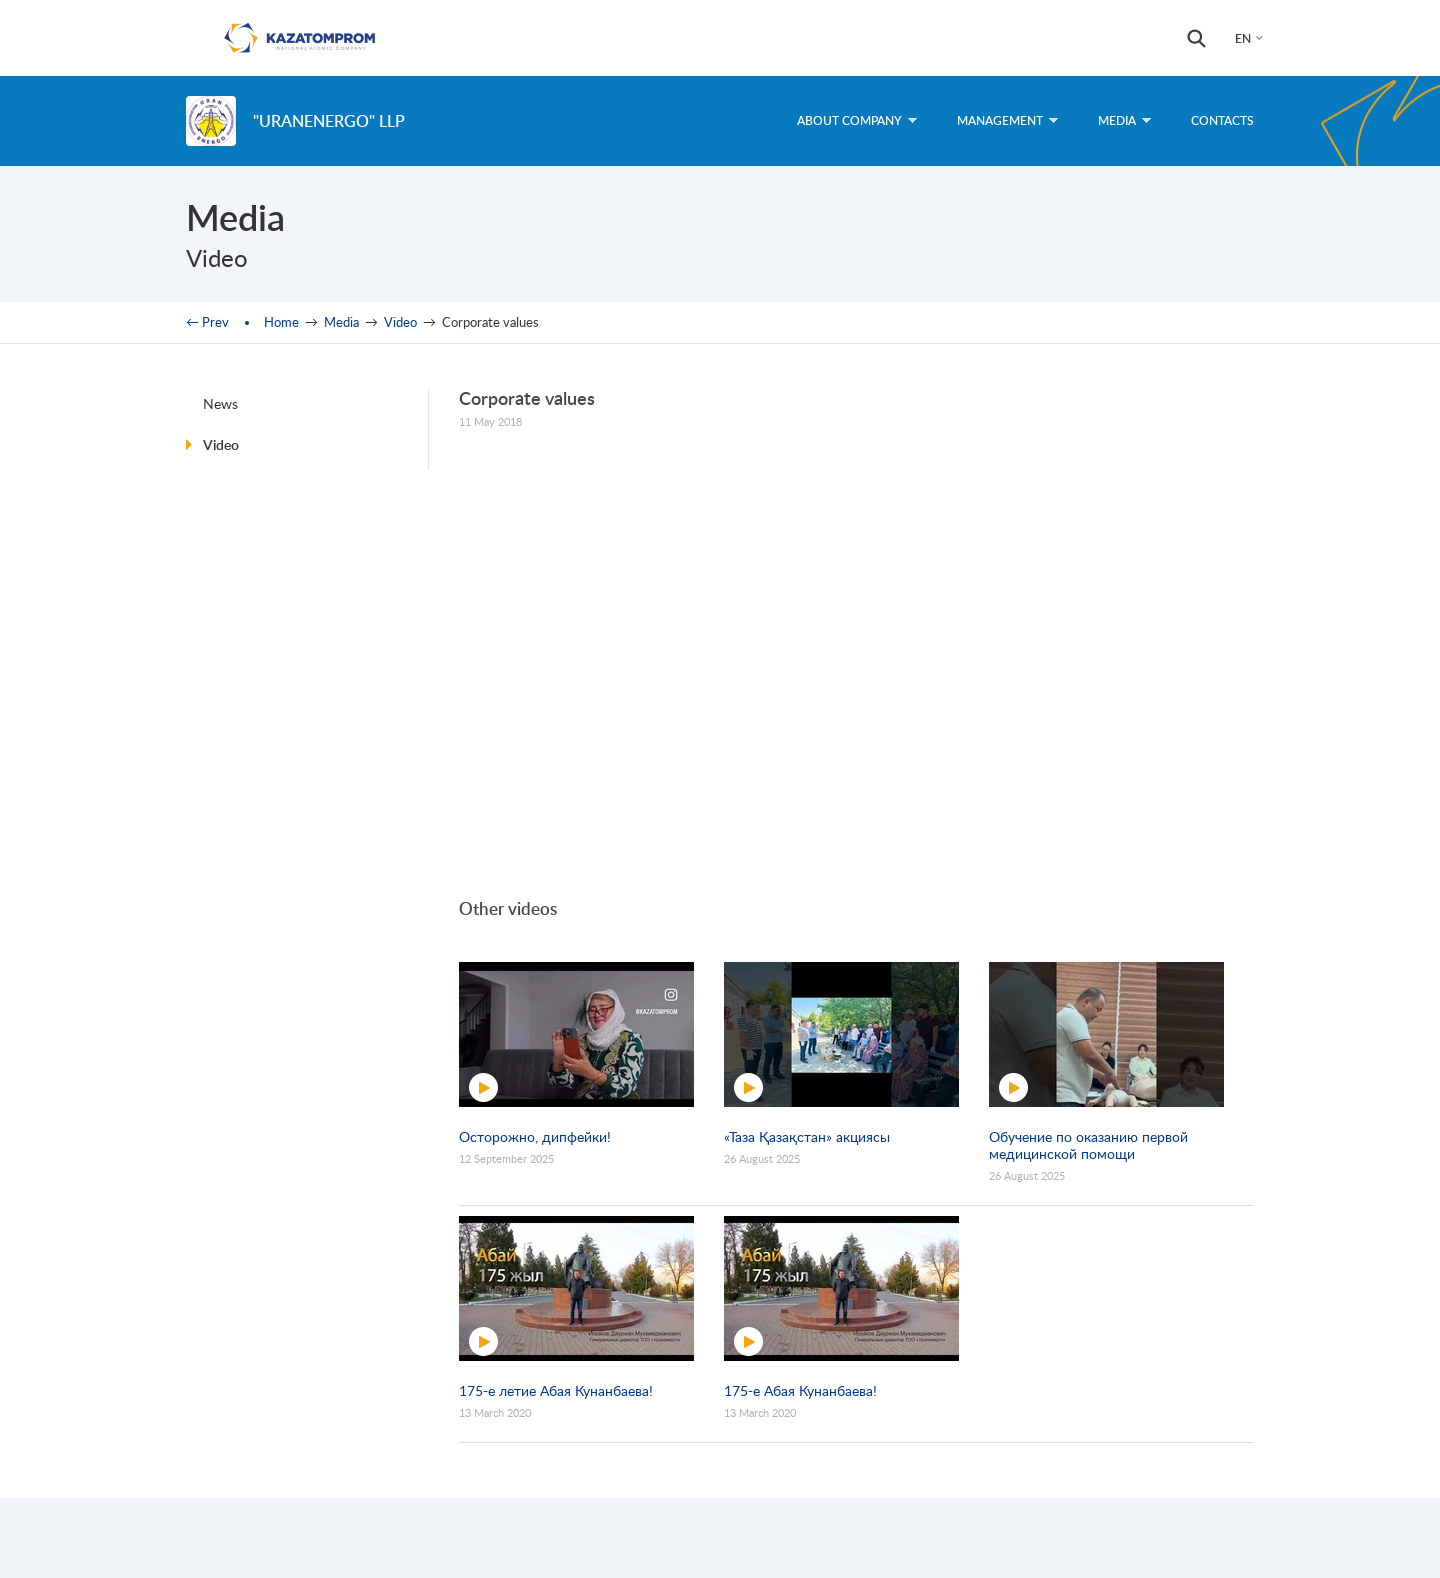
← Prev (207, 322)
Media (1124, 120)
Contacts (1222, 120)
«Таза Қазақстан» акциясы (807, 1136)
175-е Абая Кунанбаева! (800, 1390)
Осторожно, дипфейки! (535, 1136)
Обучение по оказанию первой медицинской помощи (1088, 1145)
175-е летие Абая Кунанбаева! (556, 1390)
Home (281, 322)
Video (400, 322)
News (220, 403)
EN (1243, 38)
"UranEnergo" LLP (329, 120)
